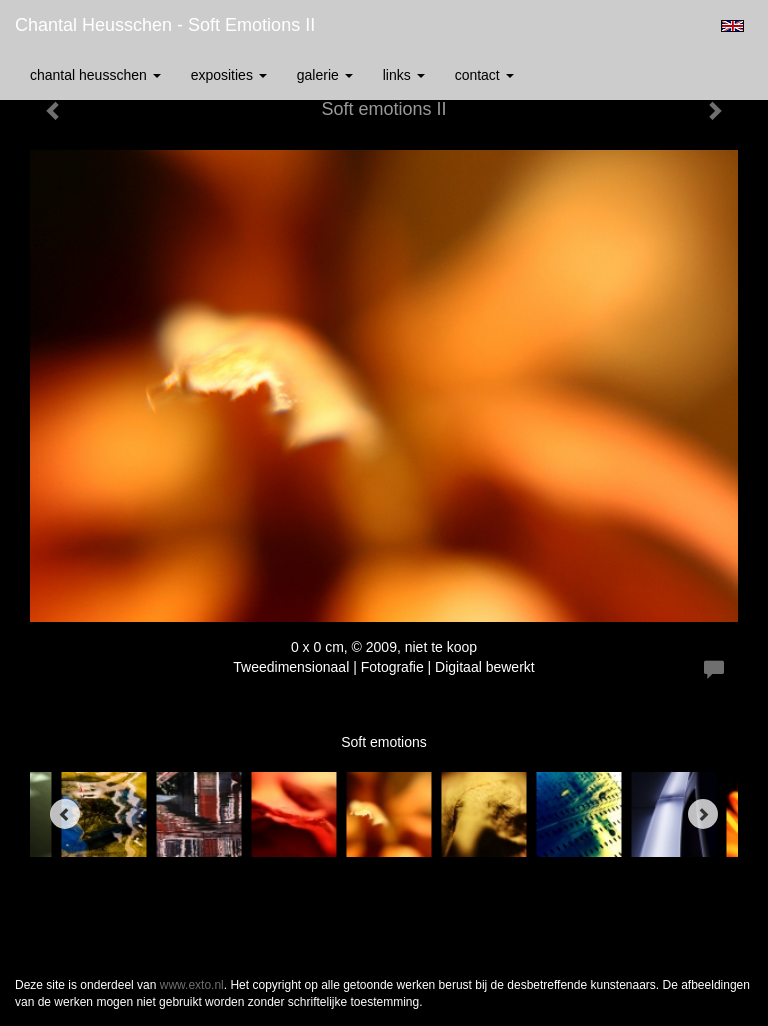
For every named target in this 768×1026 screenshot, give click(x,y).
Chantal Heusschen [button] (95, 75)
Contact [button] (484, 75)
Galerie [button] (325, 75)
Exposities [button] (229, 75)
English (732, 26)
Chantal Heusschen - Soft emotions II (165, 25)
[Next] (703, 814)
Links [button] (404, 75)
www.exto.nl (192, 985)
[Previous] (65, 814)
